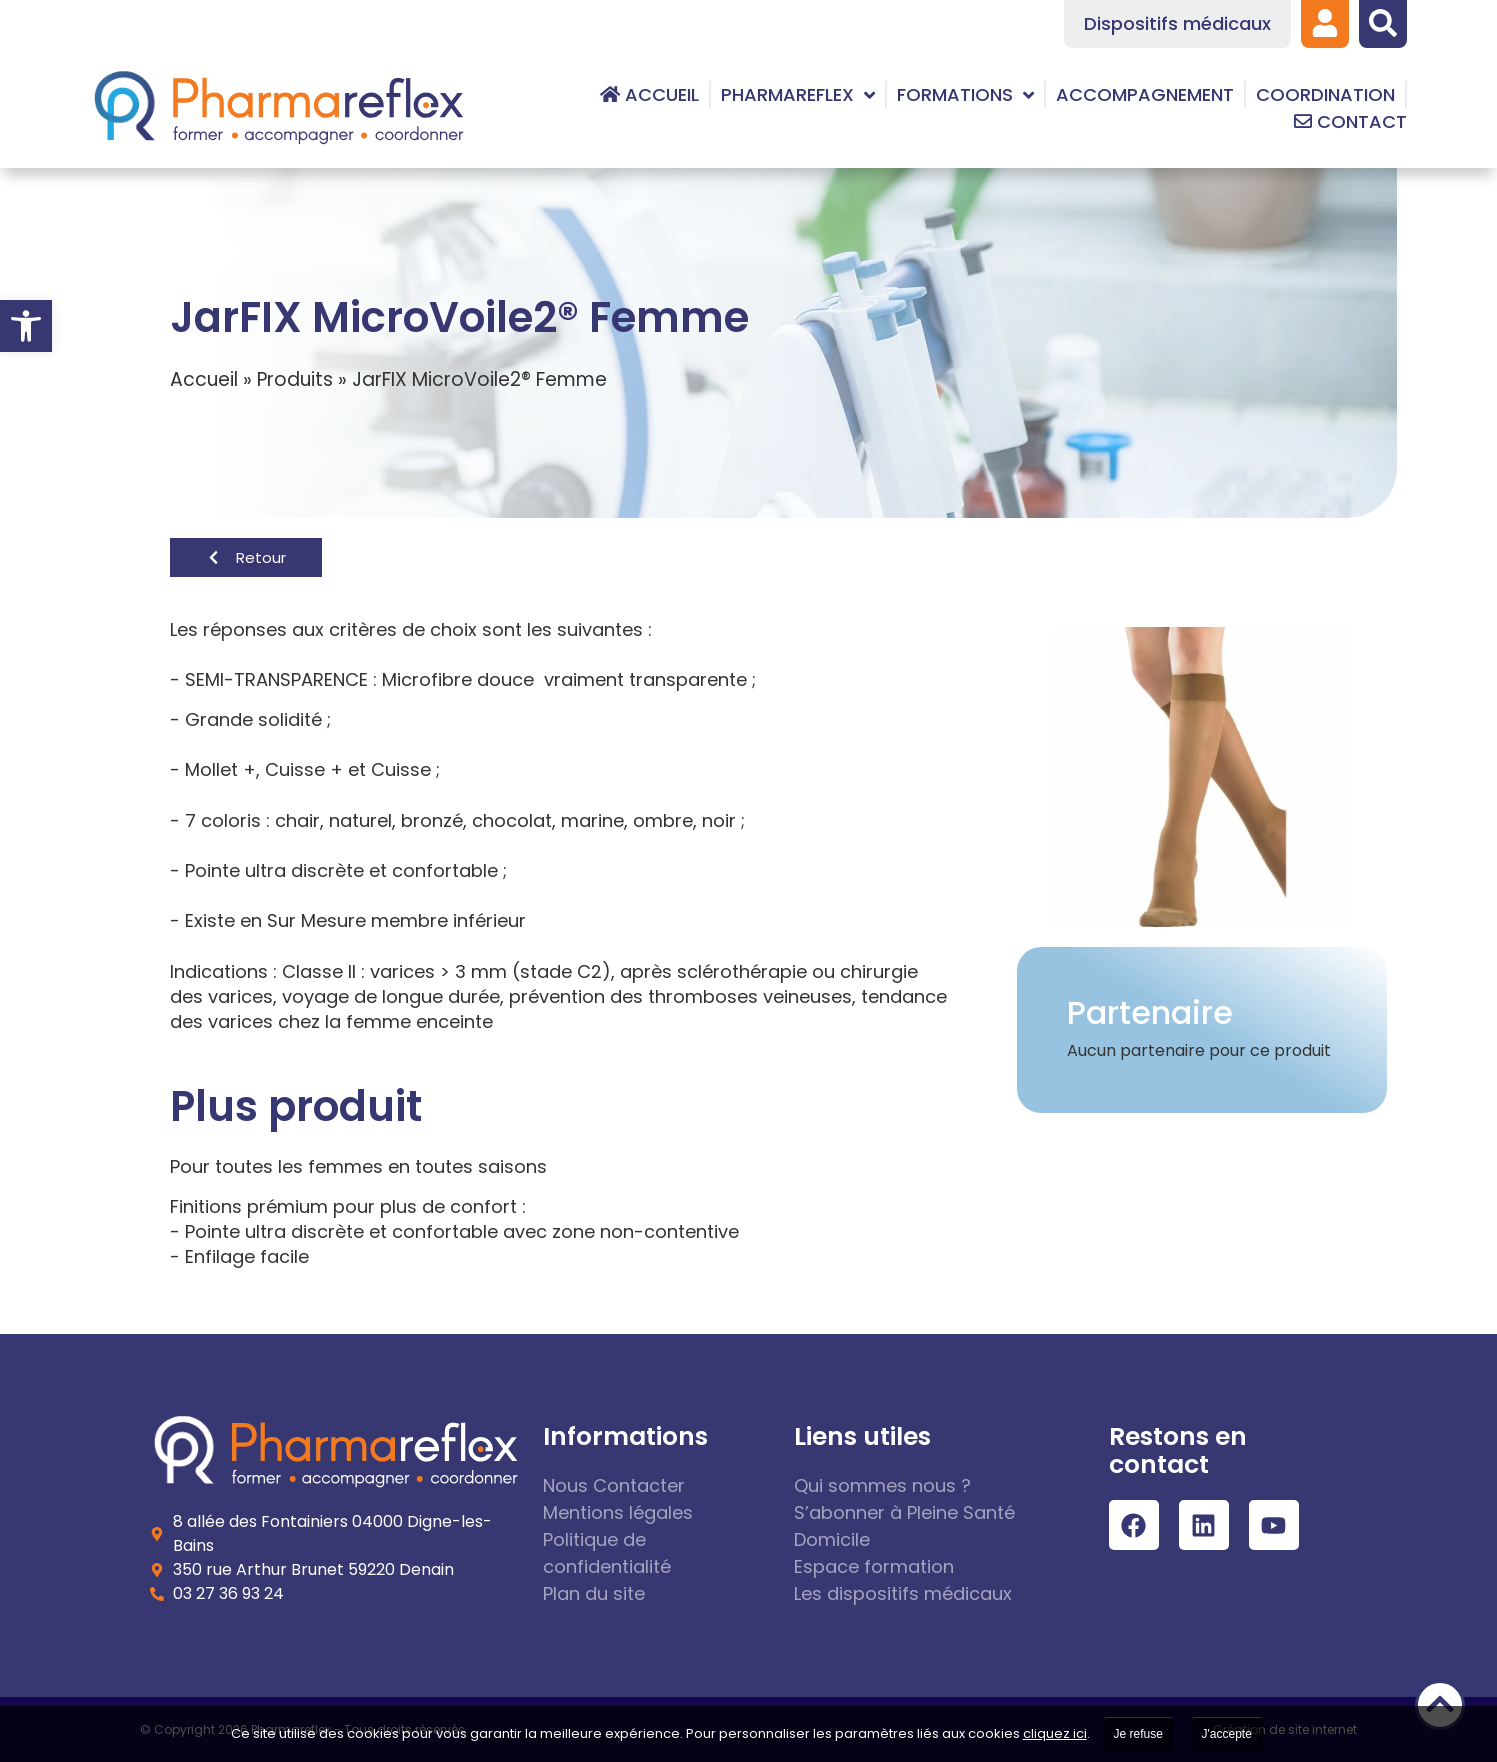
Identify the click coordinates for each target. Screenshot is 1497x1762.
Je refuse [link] (1138, 1734)
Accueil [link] (204, 379)
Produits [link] (295, 379)
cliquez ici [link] (1055, 1733)
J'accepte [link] (1227, 1734)
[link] (26, 326)
